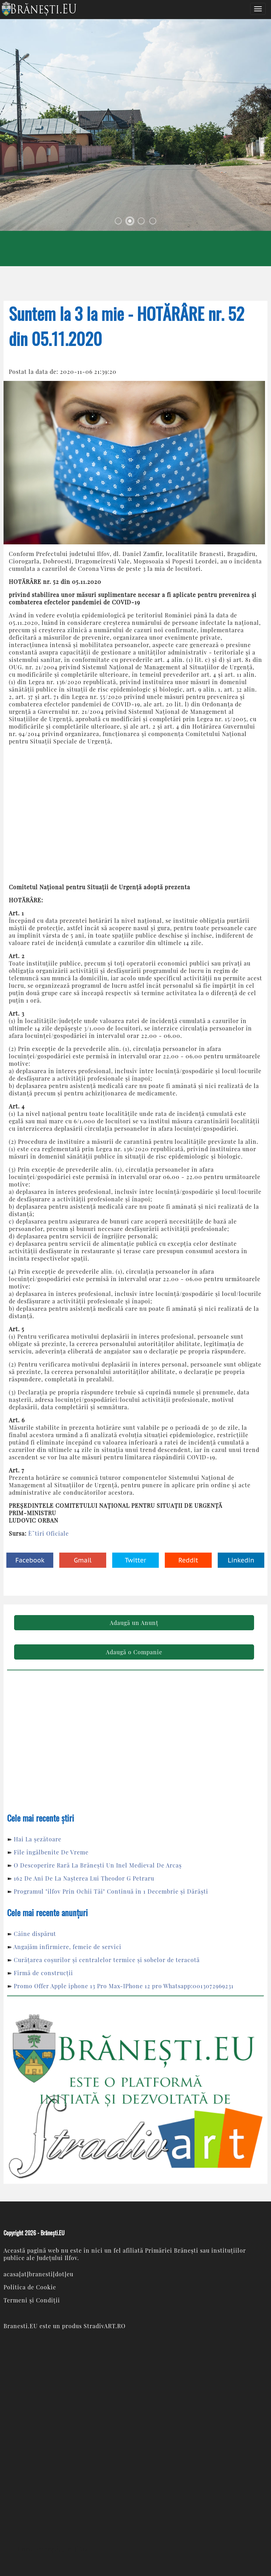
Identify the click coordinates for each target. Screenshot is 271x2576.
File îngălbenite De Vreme (51, 1852)
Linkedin (241, 1560)
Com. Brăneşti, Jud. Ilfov (53, 2549)
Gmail (82, 1560)
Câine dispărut (35, 1933)
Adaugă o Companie (134, 1652)
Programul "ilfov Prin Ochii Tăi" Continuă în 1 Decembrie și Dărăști (111, 1891)
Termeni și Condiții (32, 2300)
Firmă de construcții (43, 1973)
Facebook (29, 1560)
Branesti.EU (21, 2326)
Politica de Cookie (30, 2287)
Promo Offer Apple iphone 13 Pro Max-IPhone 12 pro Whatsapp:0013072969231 (124, 1986)
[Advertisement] (135, 814)
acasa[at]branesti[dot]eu (38, 2274)
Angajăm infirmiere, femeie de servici (67, 1946)
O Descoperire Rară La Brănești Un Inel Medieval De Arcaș (98, 1865)
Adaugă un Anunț (134, 1622)
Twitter (135, 1560)
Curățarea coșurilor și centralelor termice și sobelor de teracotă (107, 1960)
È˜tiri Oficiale (48, 1533)
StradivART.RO (105, 2326)
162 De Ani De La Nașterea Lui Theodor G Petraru (84, 1878)
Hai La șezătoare (37, 1839)
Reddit (188, 1560)
